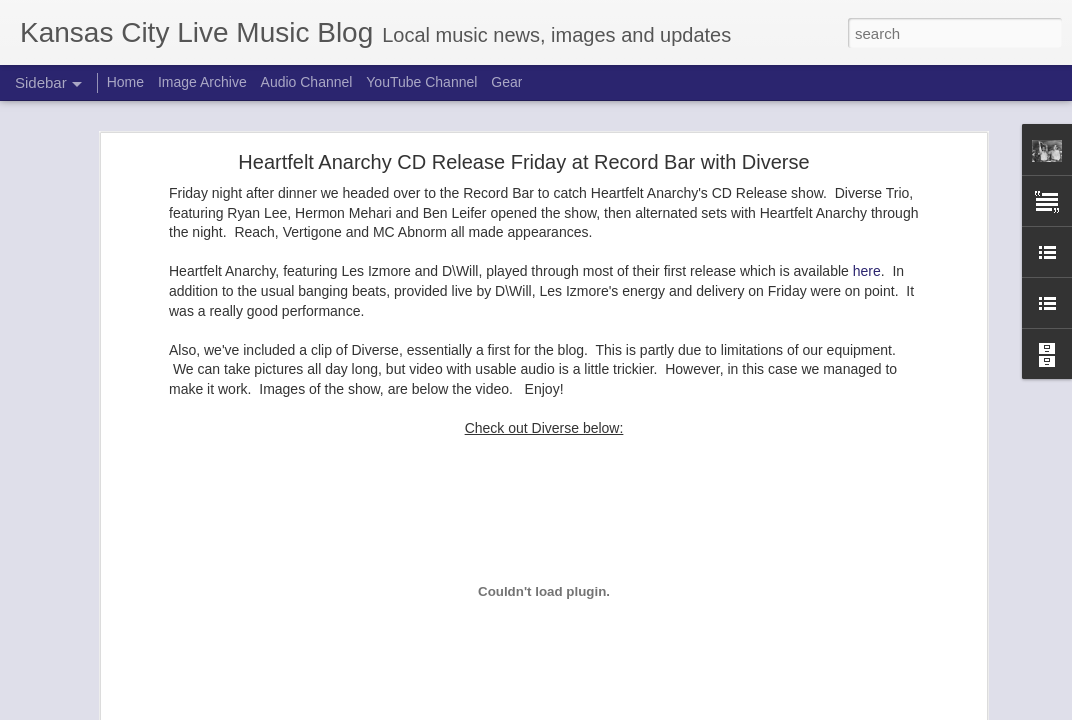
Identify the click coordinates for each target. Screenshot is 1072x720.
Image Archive (202, 82)
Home (125, 82)
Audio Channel (307, 82)
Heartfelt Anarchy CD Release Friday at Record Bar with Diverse (523, 162)
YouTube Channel (421, 82)
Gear (506, 82)
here (867, 271)
